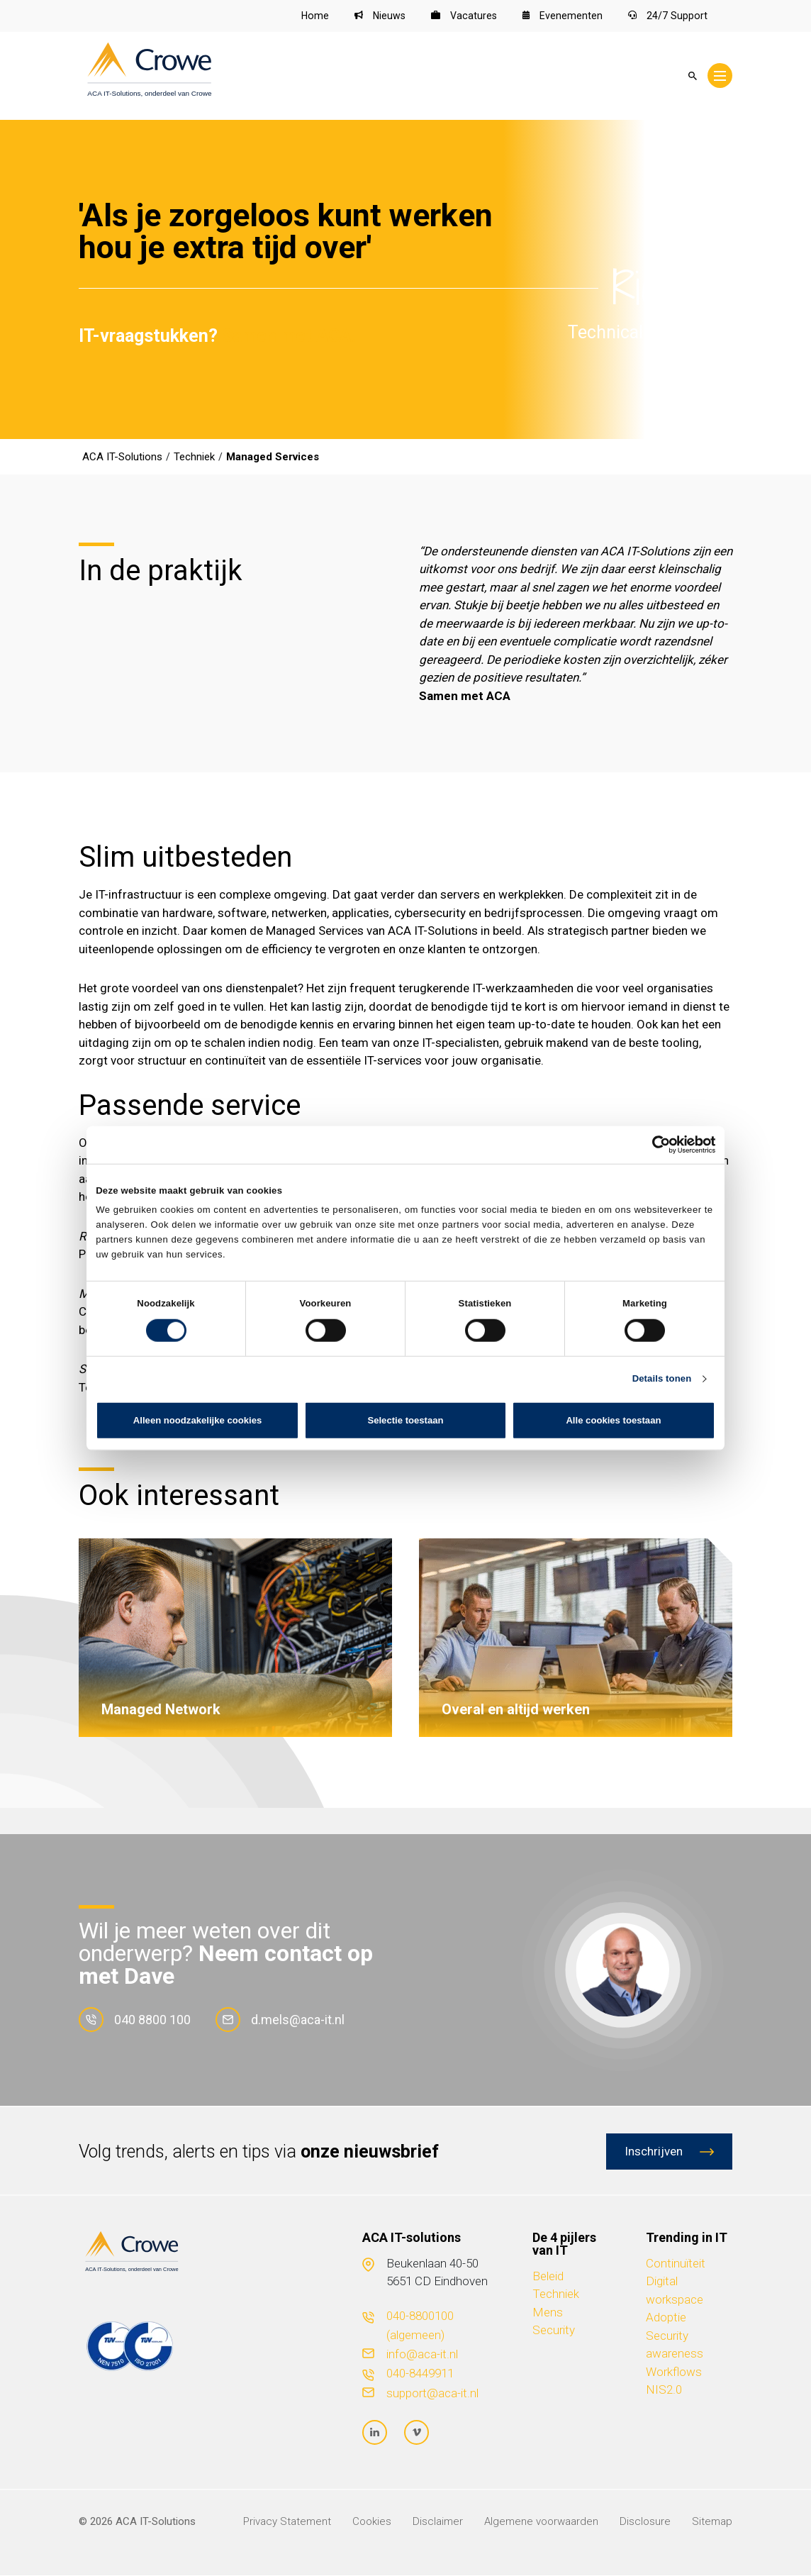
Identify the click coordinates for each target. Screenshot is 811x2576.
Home (312, 16)
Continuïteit (675, 2264)
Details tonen (662, 1378)
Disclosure (645, 2522)
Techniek (555, 2295)
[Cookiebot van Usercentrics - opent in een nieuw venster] (653, 1145)
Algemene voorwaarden (541, 2522)
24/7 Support (667, 16)
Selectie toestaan (405, 1420)
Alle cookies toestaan (613, 1420)
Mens (547, 2313)
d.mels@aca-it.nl (280, 2020)
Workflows (674, 2372)
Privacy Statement (287, 2522)
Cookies (371, 2522)
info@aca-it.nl (422, 2355)
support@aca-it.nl (432, 2394)
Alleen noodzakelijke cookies (197, 1420)
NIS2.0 (664, 2391)
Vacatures (463, 16)
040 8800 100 (135, 2020)
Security (553, 2331)
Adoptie (666, 2318)
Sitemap (712, 2522)
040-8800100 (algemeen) (420, 2326)
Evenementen (562, 16)
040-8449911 (420, 2374)
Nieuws (378, 16)
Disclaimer (438, 2522)
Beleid (548, 2277)
